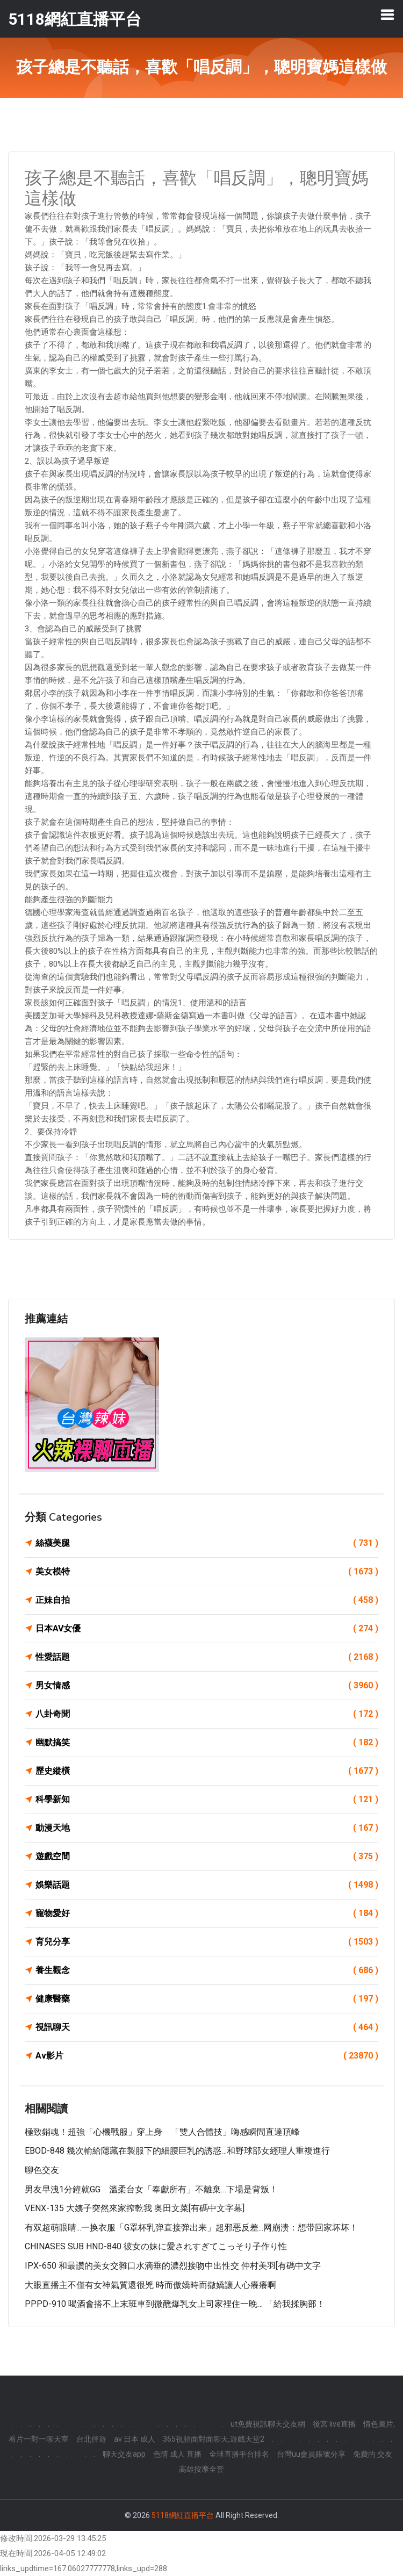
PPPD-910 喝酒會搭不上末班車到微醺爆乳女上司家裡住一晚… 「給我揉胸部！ (175, 2304)
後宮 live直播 (334, 2424)
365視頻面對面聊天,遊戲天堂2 (213, 2439)
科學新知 (206, 1799)
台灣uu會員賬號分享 (311, 2454)
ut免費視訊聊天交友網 (268, 2424)
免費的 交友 (372, 2454)
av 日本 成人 (134, 2439)
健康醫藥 (206, 1998)
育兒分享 (206, 1941)
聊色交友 (42, 2170)
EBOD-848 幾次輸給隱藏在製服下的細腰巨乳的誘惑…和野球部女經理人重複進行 (177, 2151)
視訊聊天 (206, 2027)
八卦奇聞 (206, 1714)
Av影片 (206, 2055)
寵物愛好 (206, 1913)
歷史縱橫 (206, 1771)
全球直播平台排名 (239, 2454)
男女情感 (206, 1685)
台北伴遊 (91, 2439)
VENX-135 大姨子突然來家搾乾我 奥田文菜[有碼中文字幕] (134, 2208)
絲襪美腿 (206, 1543)
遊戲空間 (206, 1856)
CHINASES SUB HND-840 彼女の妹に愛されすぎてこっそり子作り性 (156, 2246)
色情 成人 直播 (177, 2454)
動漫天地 (206, 1828)
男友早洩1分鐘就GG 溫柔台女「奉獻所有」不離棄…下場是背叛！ (151, 2189)
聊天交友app (124, 2454)
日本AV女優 (206, 1628)
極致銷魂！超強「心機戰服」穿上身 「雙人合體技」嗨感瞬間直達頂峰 (162, 2132)
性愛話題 (206, 1657)
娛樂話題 (206, 1885)
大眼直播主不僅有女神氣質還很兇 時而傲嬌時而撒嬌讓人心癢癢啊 (150, 2285)
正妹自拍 (206, 1600)
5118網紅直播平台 (183, 2515)
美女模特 (206, 1571)
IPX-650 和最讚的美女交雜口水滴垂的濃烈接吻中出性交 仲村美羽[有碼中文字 (173, 2266)
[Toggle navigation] (387, 14)
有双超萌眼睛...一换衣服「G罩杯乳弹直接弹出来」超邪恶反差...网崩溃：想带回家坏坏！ (191, 2227)
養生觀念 (206, 1970)
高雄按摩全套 (201, 2469)
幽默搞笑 (206, 1742)
